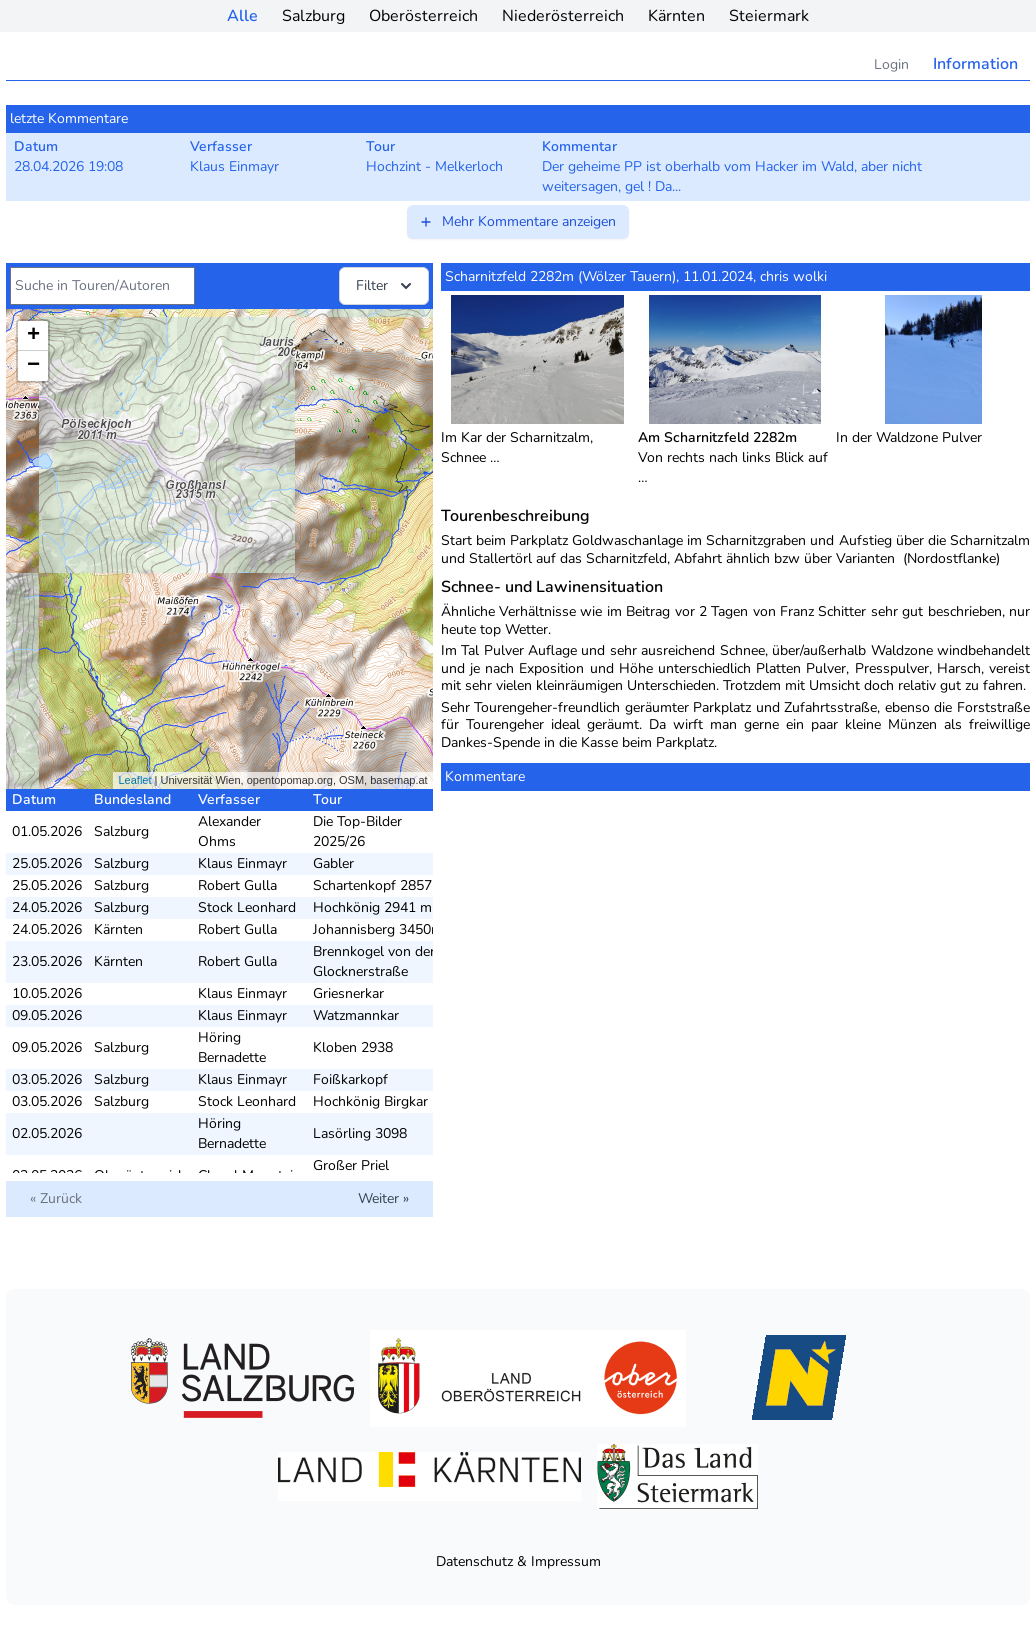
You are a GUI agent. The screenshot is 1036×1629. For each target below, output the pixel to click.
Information (975, 64)
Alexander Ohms (229, 831)
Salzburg (313, 16)
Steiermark (769, 16)
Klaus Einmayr (242, 863)
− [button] (33, 366)
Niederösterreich (563, 16)
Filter (386, 286)
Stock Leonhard (247, 907)
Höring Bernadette (232, 1047)
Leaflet (134, 780)
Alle (242, 16)
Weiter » (383, 1198)
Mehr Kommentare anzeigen (517, 221)
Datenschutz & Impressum (518, 1561)
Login (891, 64)
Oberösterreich (423, 16)
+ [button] (33, 336)
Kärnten (676, 16)
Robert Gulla (237, 885)
